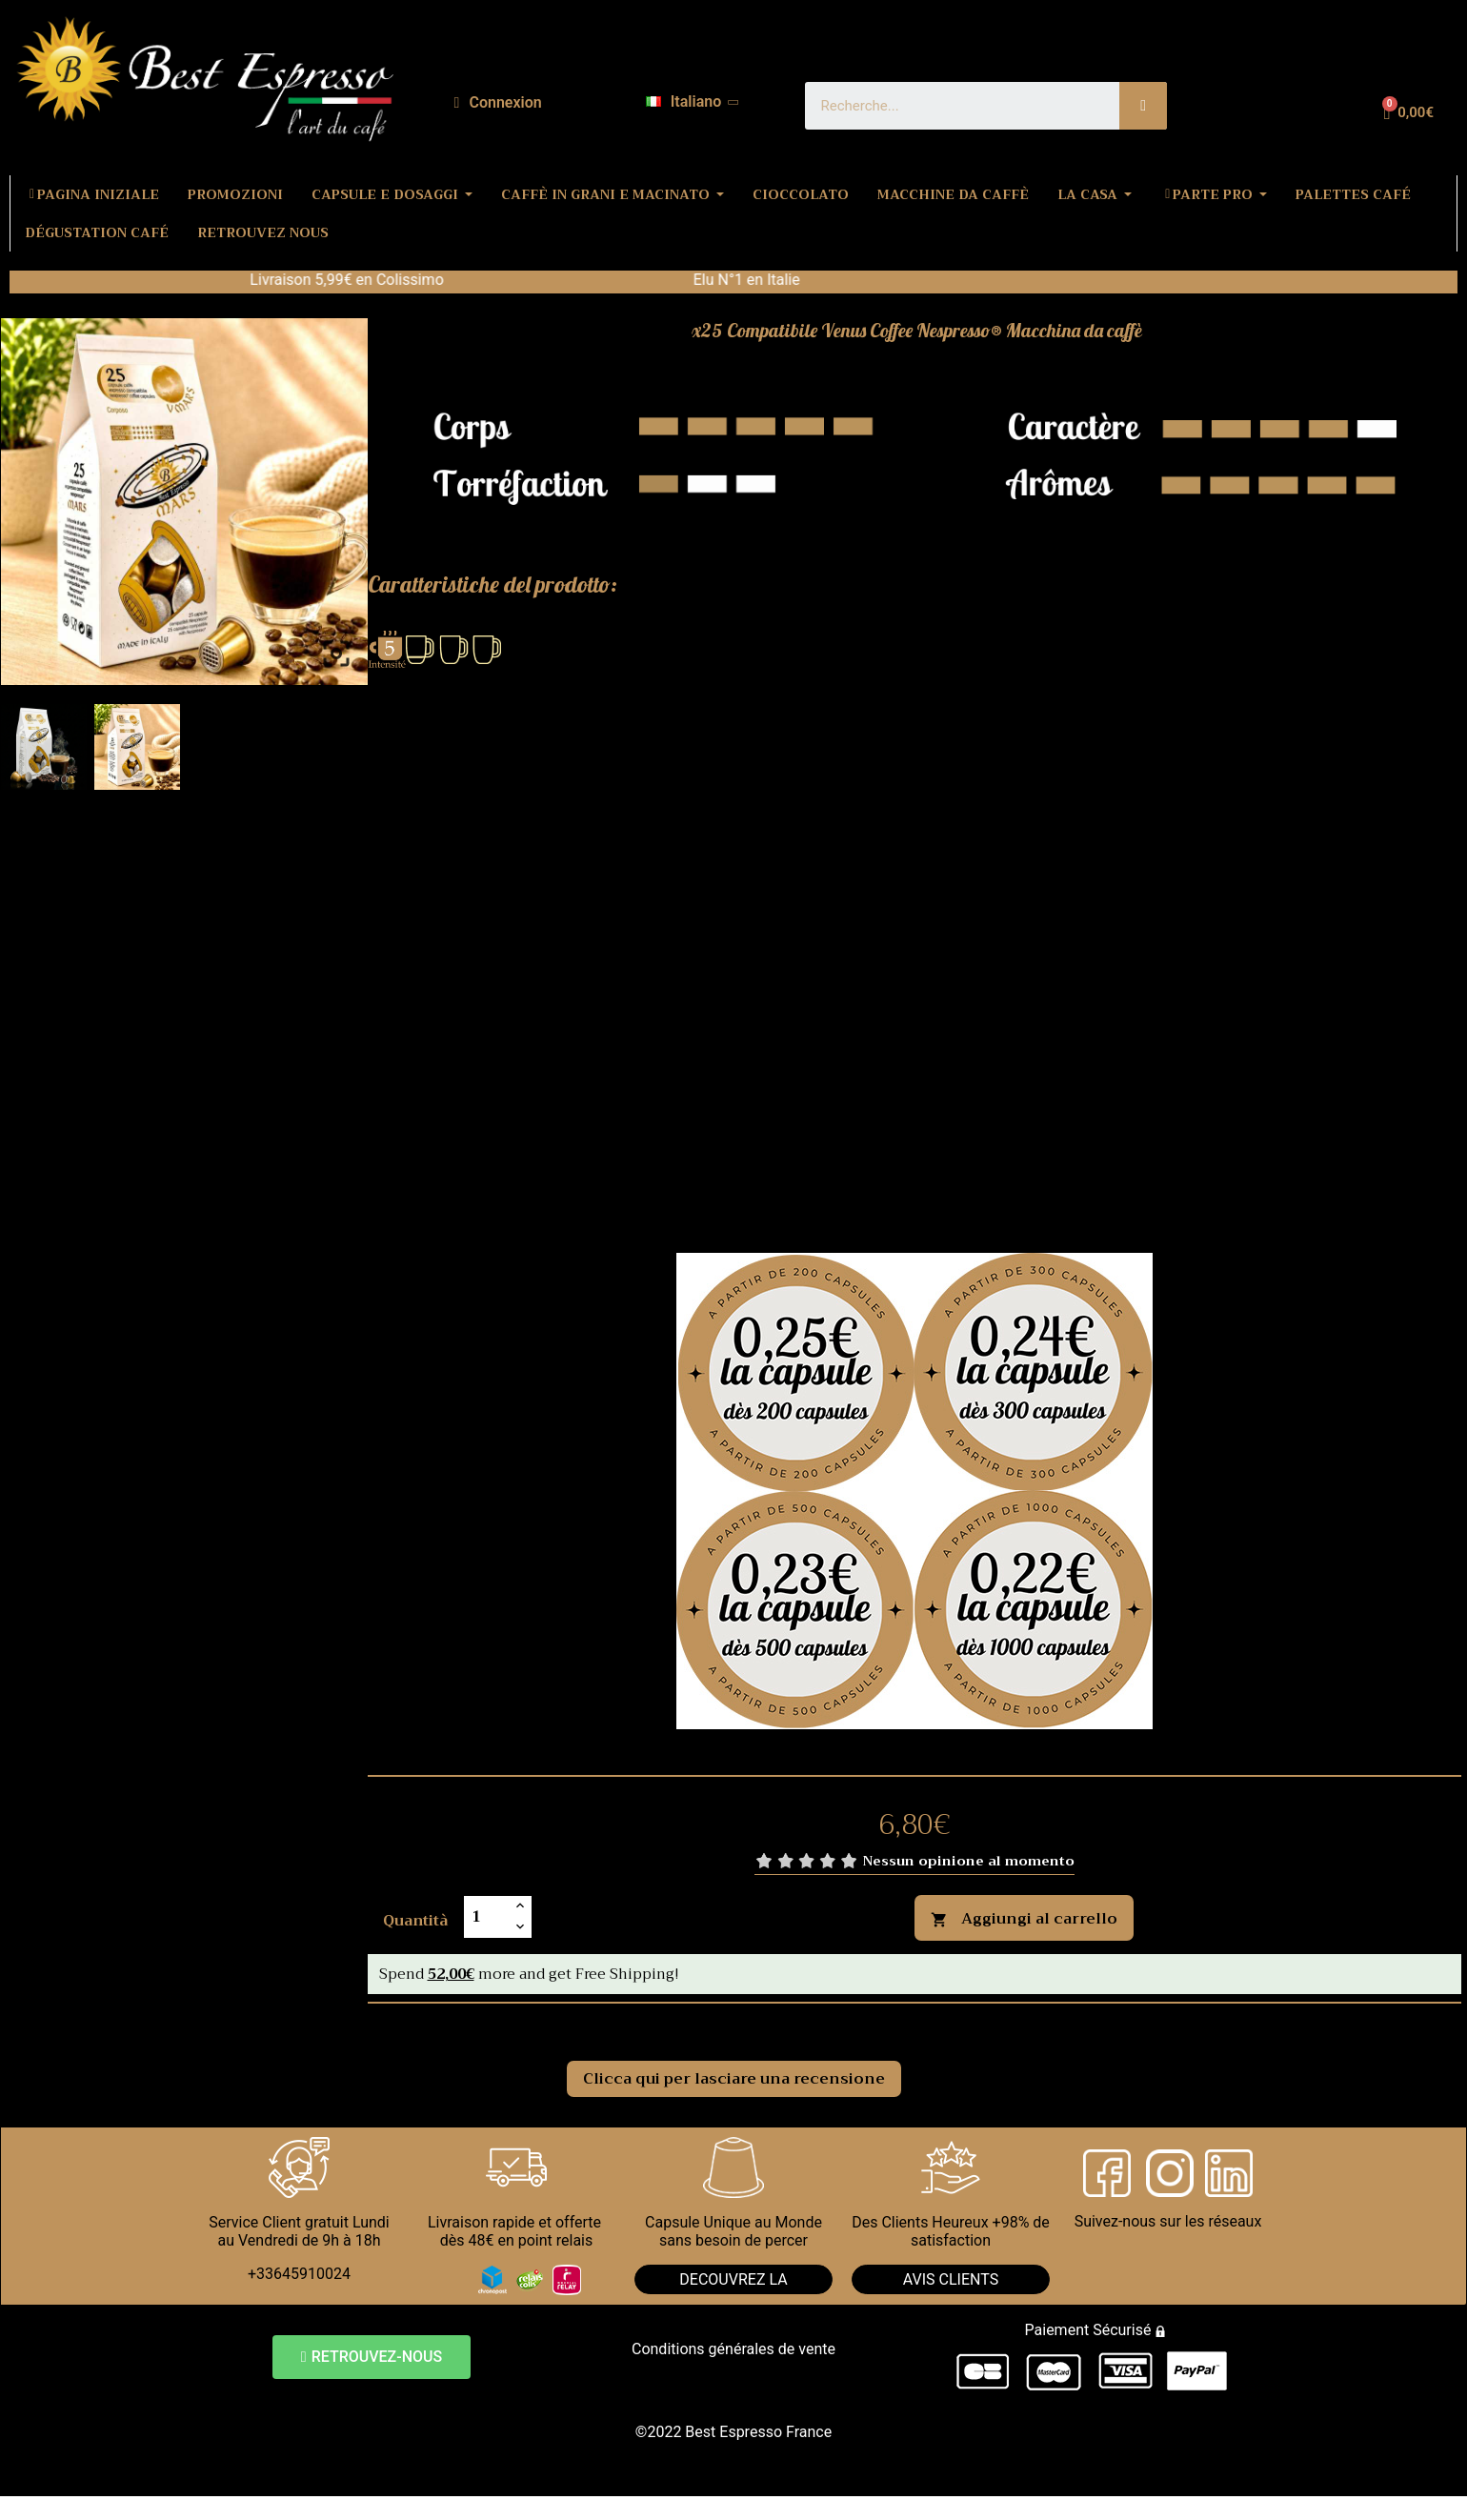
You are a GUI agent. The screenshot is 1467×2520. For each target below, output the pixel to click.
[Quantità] (487, 1917)
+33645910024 (299, 2274)
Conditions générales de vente (733, 2349)
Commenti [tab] (430, 2024)
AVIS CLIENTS (950, 2279)
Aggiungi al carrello (1024, 1918)
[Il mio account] (498, 103)
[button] (371, 2357)
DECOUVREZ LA (733, 2279)
